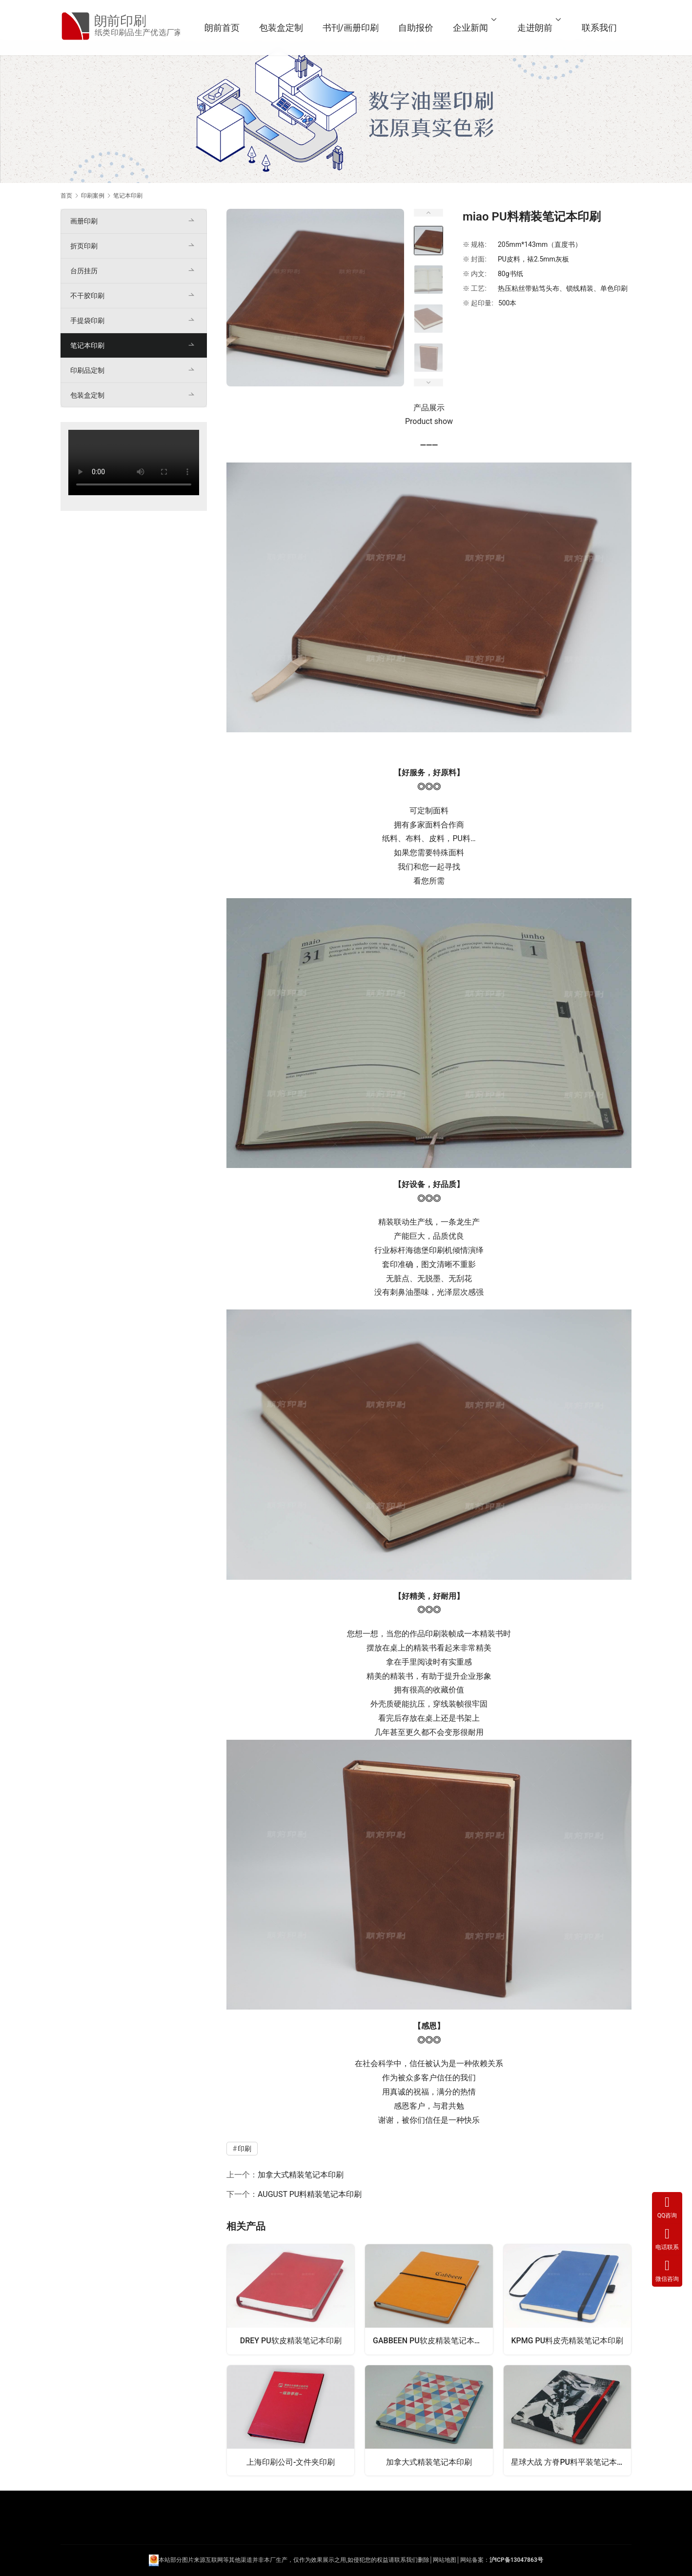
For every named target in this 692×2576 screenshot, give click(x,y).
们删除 (420, 2559)
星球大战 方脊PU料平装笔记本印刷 (571, 2461)
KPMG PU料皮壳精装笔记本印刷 (567, 2340)
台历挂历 (84, 271)
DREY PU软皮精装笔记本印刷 (291, 2340)
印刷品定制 (87, 370)
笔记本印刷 (87, 345)
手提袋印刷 (87, 320)
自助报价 (418, 27)
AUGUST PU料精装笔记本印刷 (310, 2194)
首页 (66, 195)
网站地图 (444, 2559)
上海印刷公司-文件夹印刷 (290, 2461)
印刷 (437, 1250)
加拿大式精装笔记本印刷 (301, 2174)
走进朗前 (537, 27)
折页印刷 (84, 246)
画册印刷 (84, 221)
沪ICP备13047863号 (516, 2559)
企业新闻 (472, 27)
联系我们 (601, 27)
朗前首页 (224, 27)
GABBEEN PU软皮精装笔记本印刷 (431, 2340)
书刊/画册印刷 (353, 27)
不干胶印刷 (87, 296)
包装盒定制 (283, 27)
